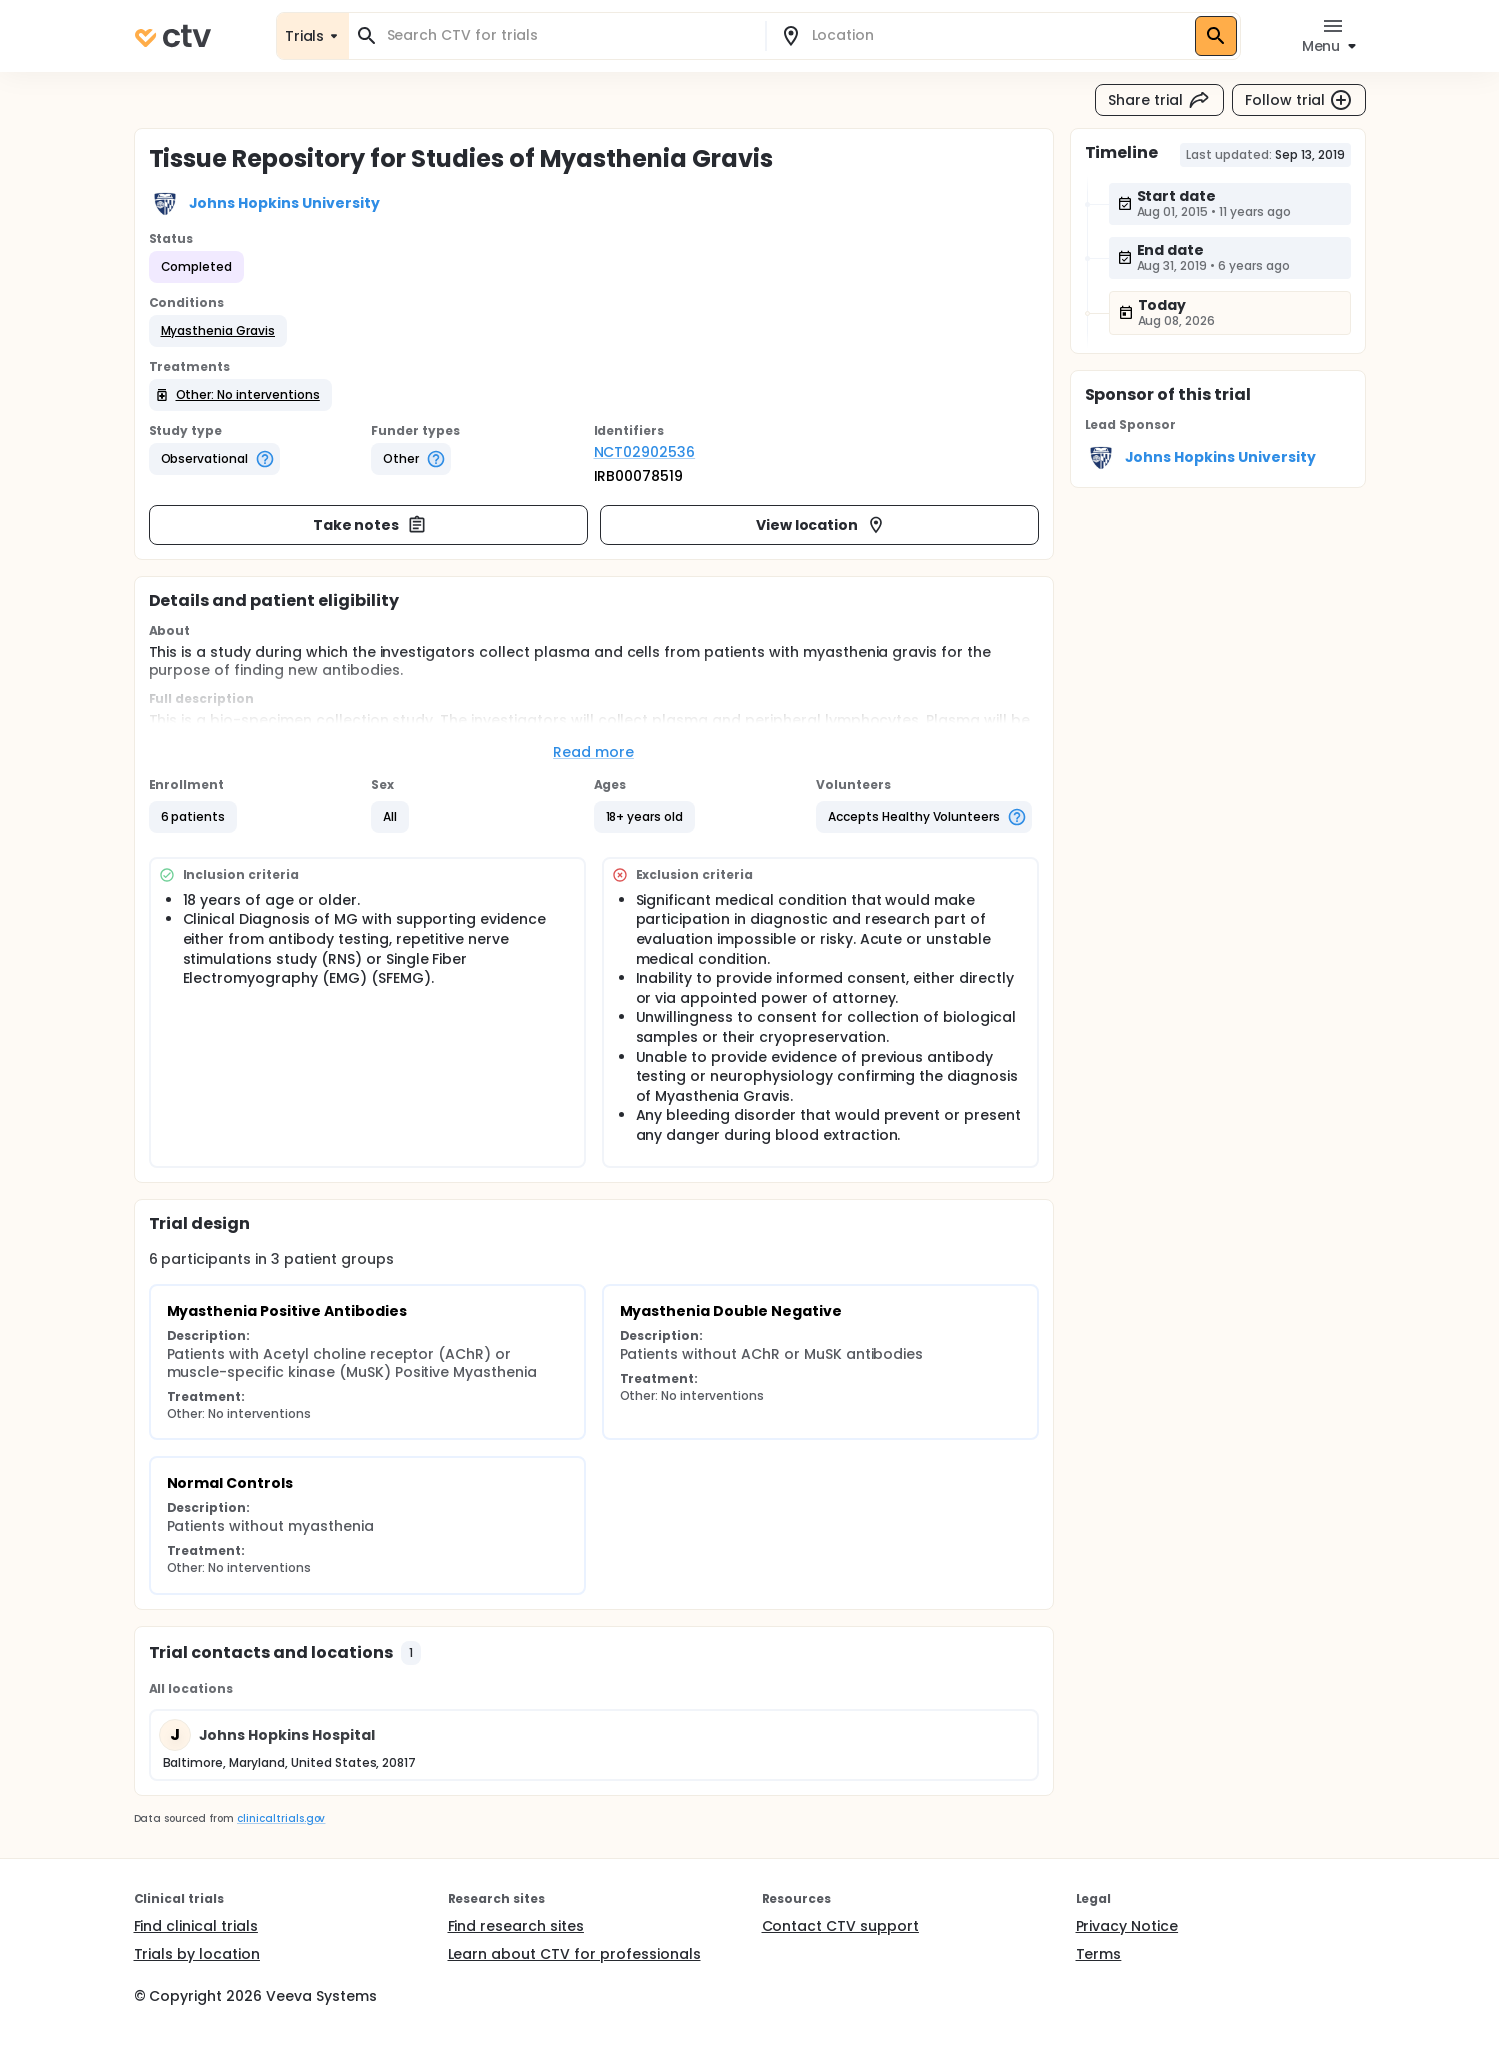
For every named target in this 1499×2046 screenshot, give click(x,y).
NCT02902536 (645, 452)
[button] (218, 331)
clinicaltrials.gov (281, 1818)
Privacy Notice (1127, 1926)
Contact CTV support (840, 1926)
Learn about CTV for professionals (574, 1954)
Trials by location (197, 1954)
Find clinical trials (196, 1926)
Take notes (370, 525)
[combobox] (569, 35)
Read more (593, 752)
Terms (1099, 1954)
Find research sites (516, 1926)
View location (821, 525)
